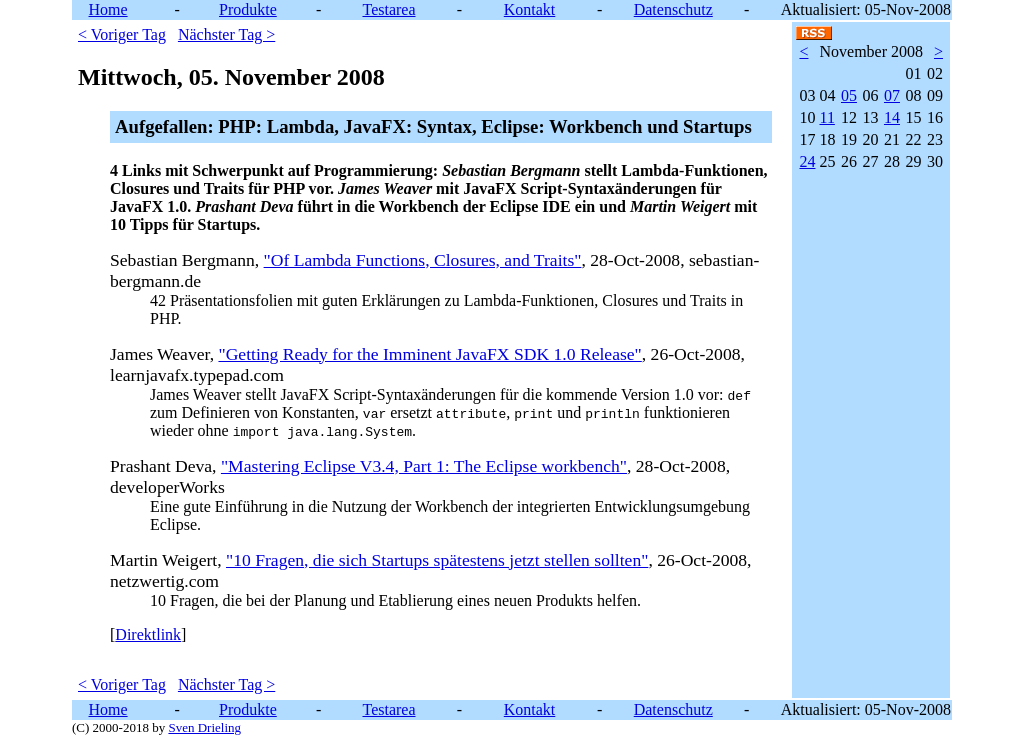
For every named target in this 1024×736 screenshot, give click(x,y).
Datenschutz (673, 9)
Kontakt (530, 9)
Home (108, 9)
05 (849, 95)
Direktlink (148, 634)
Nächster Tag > (226, 34)
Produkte (248, 9)
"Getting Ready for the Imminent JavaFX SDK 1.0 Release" (429, 354)
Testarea (388, 9)
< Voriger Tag (122, 34)
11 (826, 117)
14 (892, 117)
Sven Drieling (204, 727)
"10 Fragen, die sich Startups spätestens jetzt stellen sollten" (437, 560)
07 (892, 95)
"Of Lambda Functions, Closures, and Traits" (423, 260)
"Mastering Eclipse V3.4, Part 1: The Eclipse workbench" (424, 466)
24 (807, 161)
